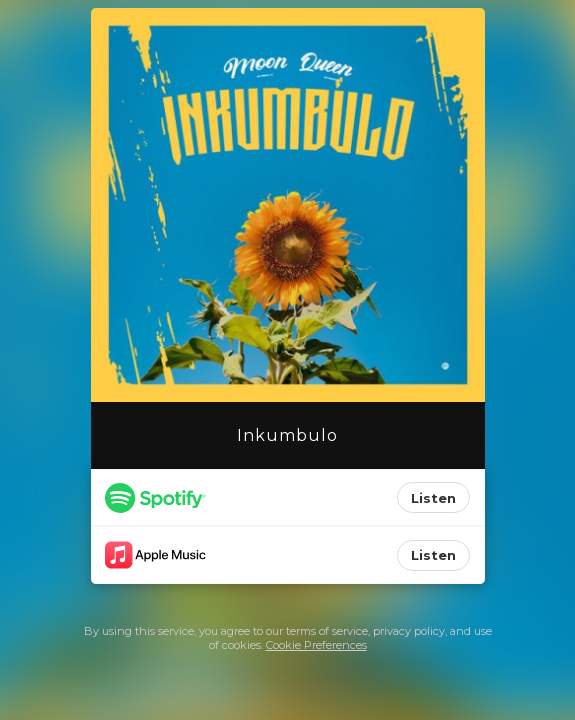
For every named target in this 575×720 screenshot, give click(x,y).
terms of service (327, 631)
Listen (433, 498)
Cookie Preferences (316, 645)
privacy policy (409, 631)
